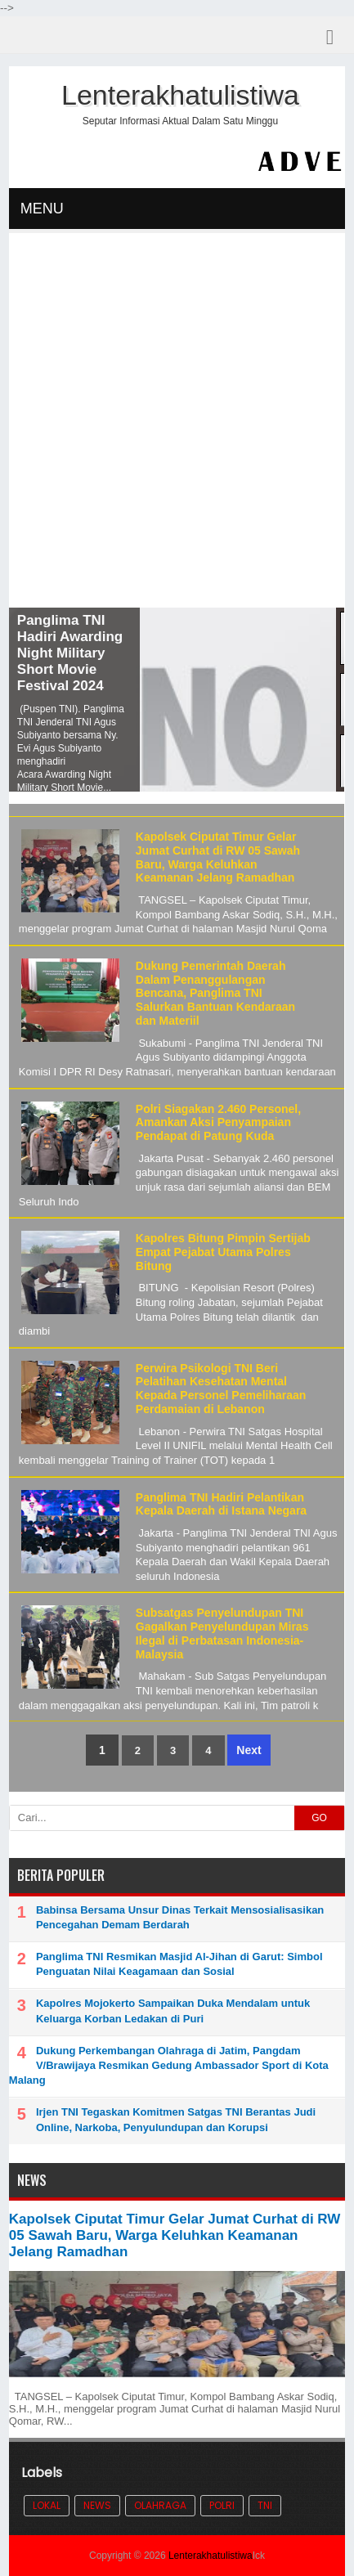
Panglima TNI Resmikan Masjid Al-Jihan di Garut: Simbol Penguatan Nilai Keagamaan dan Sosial (179, 1963)
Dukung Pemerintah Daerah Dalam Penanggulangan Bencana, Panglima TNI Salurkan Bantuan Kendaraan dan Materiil (215, 993)
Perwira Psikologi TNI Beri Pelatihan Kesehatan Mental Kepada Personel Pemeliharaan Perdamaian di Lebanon (221, 1389)
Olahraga (160, 2505)
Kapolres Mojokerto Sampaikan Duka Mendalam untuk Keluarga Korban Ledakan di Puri (173, 2010)
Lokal (46, 2505)
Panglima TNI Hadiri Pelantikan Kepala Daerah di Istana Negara (221, 1504)
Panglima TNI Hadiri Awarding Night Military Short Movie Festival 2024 (70, 653)
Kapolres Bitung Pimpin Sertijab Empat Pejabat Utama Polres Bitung (223, 1252)
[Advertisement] (177, 422)
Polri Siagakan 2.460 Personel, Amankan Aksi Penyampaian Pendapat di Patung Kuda (218, 1122)
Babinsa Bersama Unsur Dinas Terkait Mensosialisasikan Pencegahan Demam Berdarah (180, 1917)
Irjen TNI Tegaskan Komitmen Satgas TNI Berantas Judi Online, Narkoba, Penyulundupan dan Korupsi (176, 2119)
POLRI (222, 2505)
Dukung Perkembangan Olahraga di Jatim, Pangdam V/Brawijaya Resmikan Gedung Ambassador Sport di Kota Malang (169, 2065)
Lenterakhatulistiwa (210, 2555)
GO (319, 1818)
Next (248, 1750)
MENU (42, 208)
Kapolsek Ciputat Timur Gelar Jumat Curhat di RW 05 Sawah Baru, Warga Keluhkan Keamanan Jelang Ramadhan (218, 857)
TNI (265, 2505)
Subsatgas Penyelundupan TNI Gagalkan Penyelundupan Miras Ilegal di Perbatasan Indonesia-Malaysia (222, 1633)
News (97, 2505)
